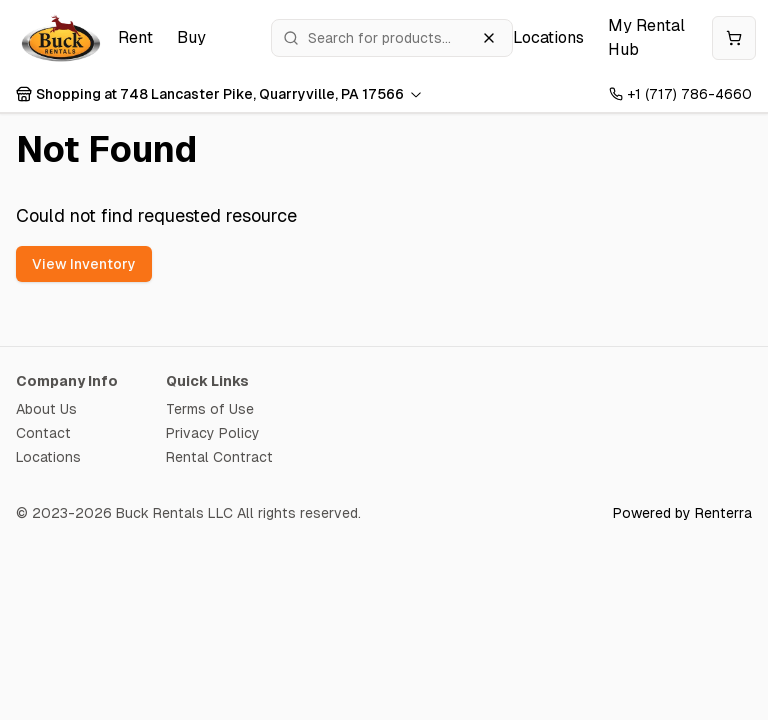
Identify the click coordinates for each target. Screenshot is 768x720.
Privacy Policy (213, 433)
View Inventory (84, 264)
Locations (548, 37)
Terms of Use (210, 409)
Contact (43, 433)
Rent (135, 37)
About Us (46, 409)
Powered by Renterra (682, 513)
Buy (191, 37)
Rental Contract (219, 457)
